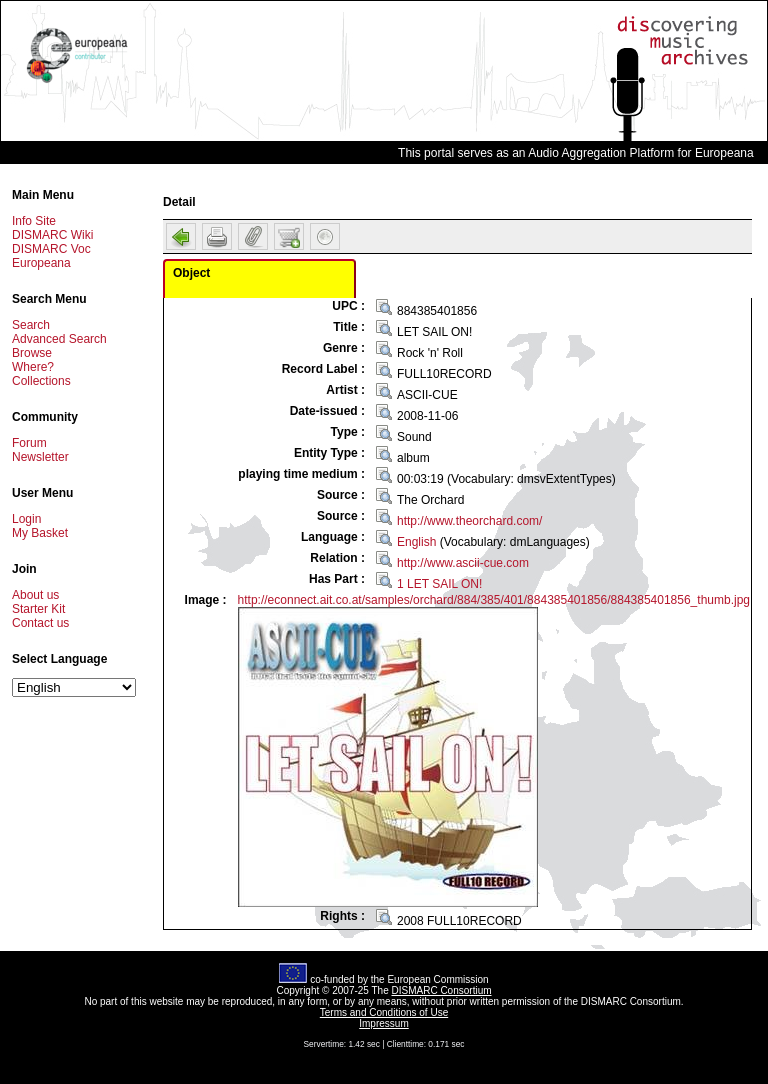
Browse (32, 353)
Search (31, 325)
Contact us (40, 623)
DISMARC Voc (51, 249)
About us (35, 595)
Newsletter (40, 457)
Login (26, 519)
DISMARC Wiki (52, 235)
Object (191, 273)
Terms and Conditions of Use (384, 1012)
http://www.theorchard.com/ (469, 521)
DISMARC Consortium (442, 990)
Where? (33, 367)
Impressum (383, 1023)
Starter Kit (38, 609)
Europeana (41, 263)
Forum (29, 443)
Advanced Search (59, 339)
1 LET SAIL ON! (439, 584)
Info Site (34, 221)
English (416, 542)
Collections (41, 381)
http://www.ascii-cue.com (463, 563)
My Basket (40, 533)
